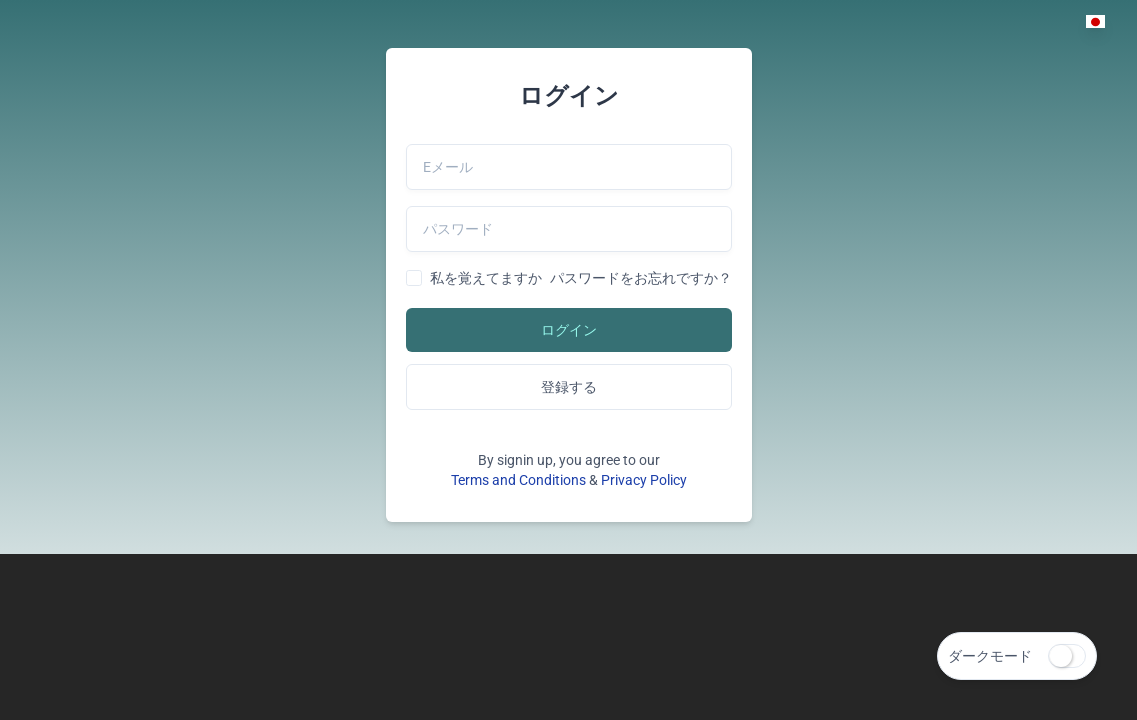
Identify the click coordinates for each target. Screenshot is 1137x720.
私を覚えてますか (486, 278)
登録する (569, 387)
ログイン (569, 330)
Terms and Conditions (518, 480)
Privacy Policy (644, 480)
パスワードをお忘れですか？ (641, 278)
